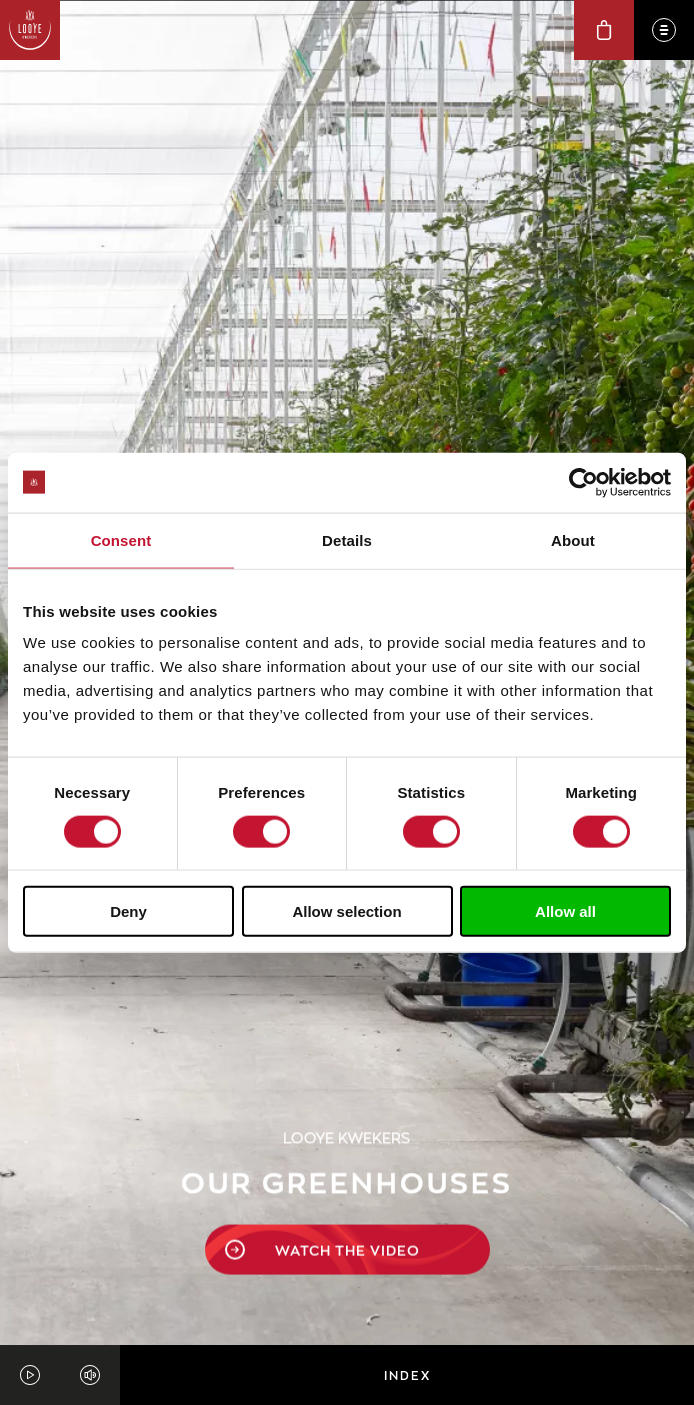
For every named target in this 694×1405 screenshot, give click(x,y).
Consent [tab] (121, 539)
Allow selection (346, 911)
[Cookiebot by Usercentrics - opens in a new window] (583, 482)
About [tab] (573, 539)
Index (407, 1375)
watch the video (322, 1152)
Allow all (565, 911)
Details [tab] (347, 539)
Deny (128, 911)
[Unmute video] (90, 1375)
